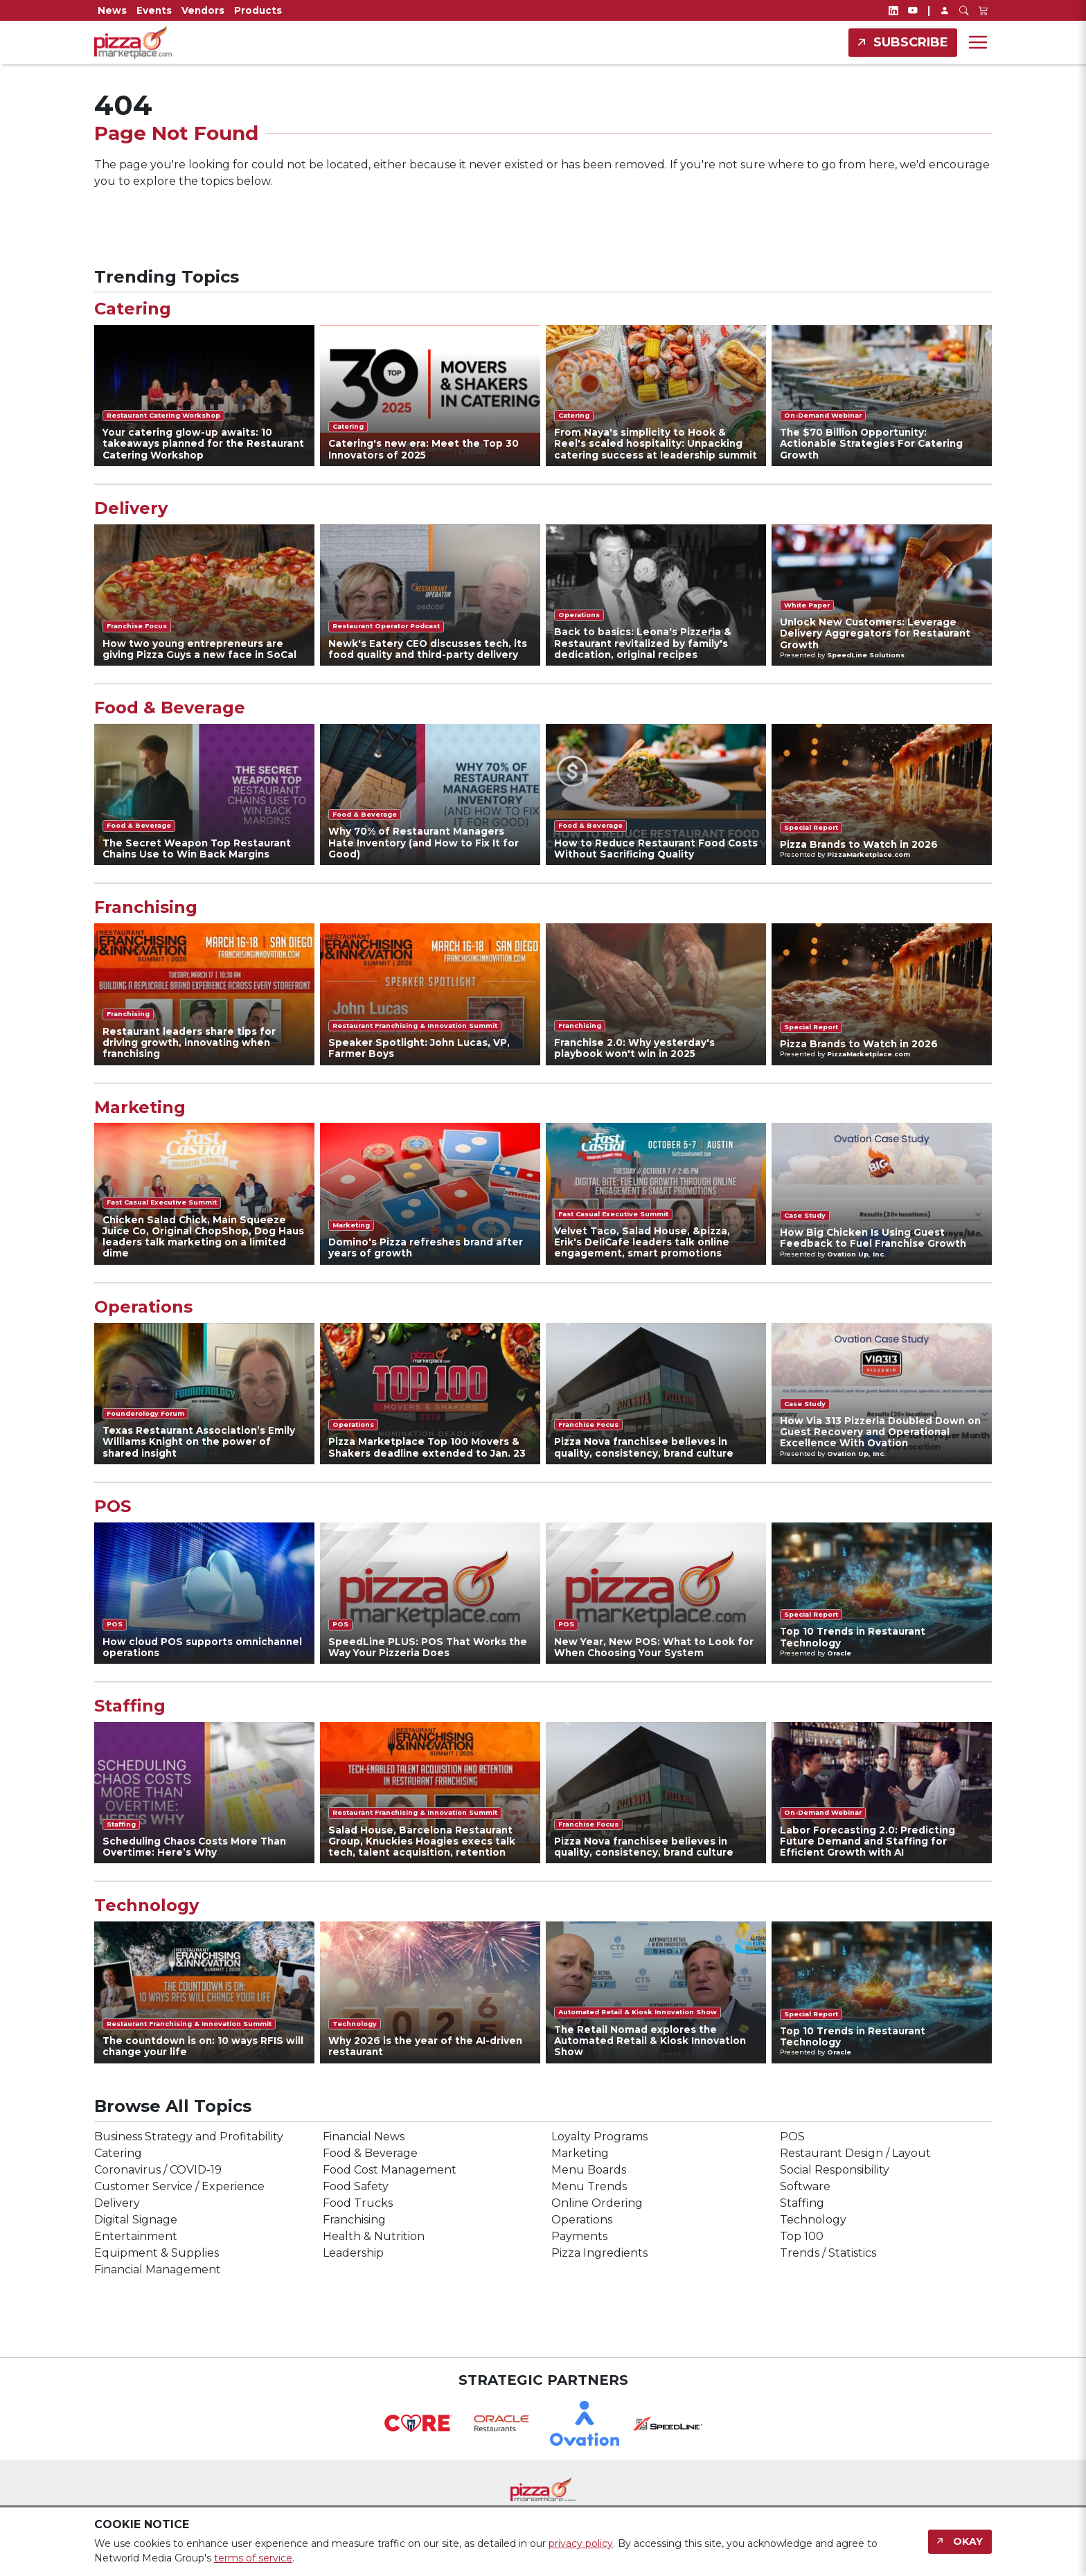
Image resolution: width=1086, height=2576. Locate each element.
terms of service (253, 2558)
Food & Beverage (169, 708)
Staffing (130, 1706)
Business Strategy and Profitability (188, 2136)
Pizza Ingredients (599, 2252)
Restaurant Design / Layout (855, 2153)
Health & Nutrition (374, 2236)
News (112, 10)
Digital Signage (135, 2219)
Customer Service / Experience (179, 2186)
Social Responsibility (834, 2169)
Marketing (140, 1107)
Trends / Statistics (828, 2252)
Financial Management (157, 2269)
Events (154, 10)
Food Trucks (358, 2203)
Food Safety (356, 2186)
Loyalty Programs (599, 2136)
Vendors (202, 10)
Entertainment (135, 2236)
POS (112, 1506)
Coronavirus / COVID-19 (158, 2169)
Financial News (363, 2136)
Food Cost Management (389, 2169)
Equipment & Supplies (156, 2252)
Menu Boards (588, 2169)
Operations (143, 1307)
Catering (132, 309)
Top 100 (802, 2236)
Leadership (353, 2252)
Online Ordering (597, 2203)
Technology (146, 1905)
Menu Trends (589, 2186)
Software (805, 2186)
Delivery (131, 508)
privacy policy (581, 2543)
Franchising (145, 907)
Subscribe (910, 42)
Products (258, 10)
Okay (968, 2541)
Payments (579, 2236)
